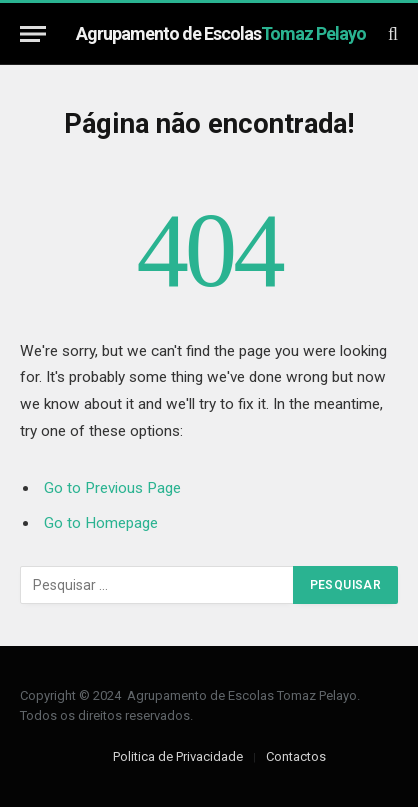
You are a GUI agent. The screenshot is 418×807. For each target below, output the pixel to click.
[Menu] (33, 33)
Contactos (296, 756)
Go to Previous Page (112, 488)
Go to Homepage (101, 523)
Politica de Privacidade (178, 756)
